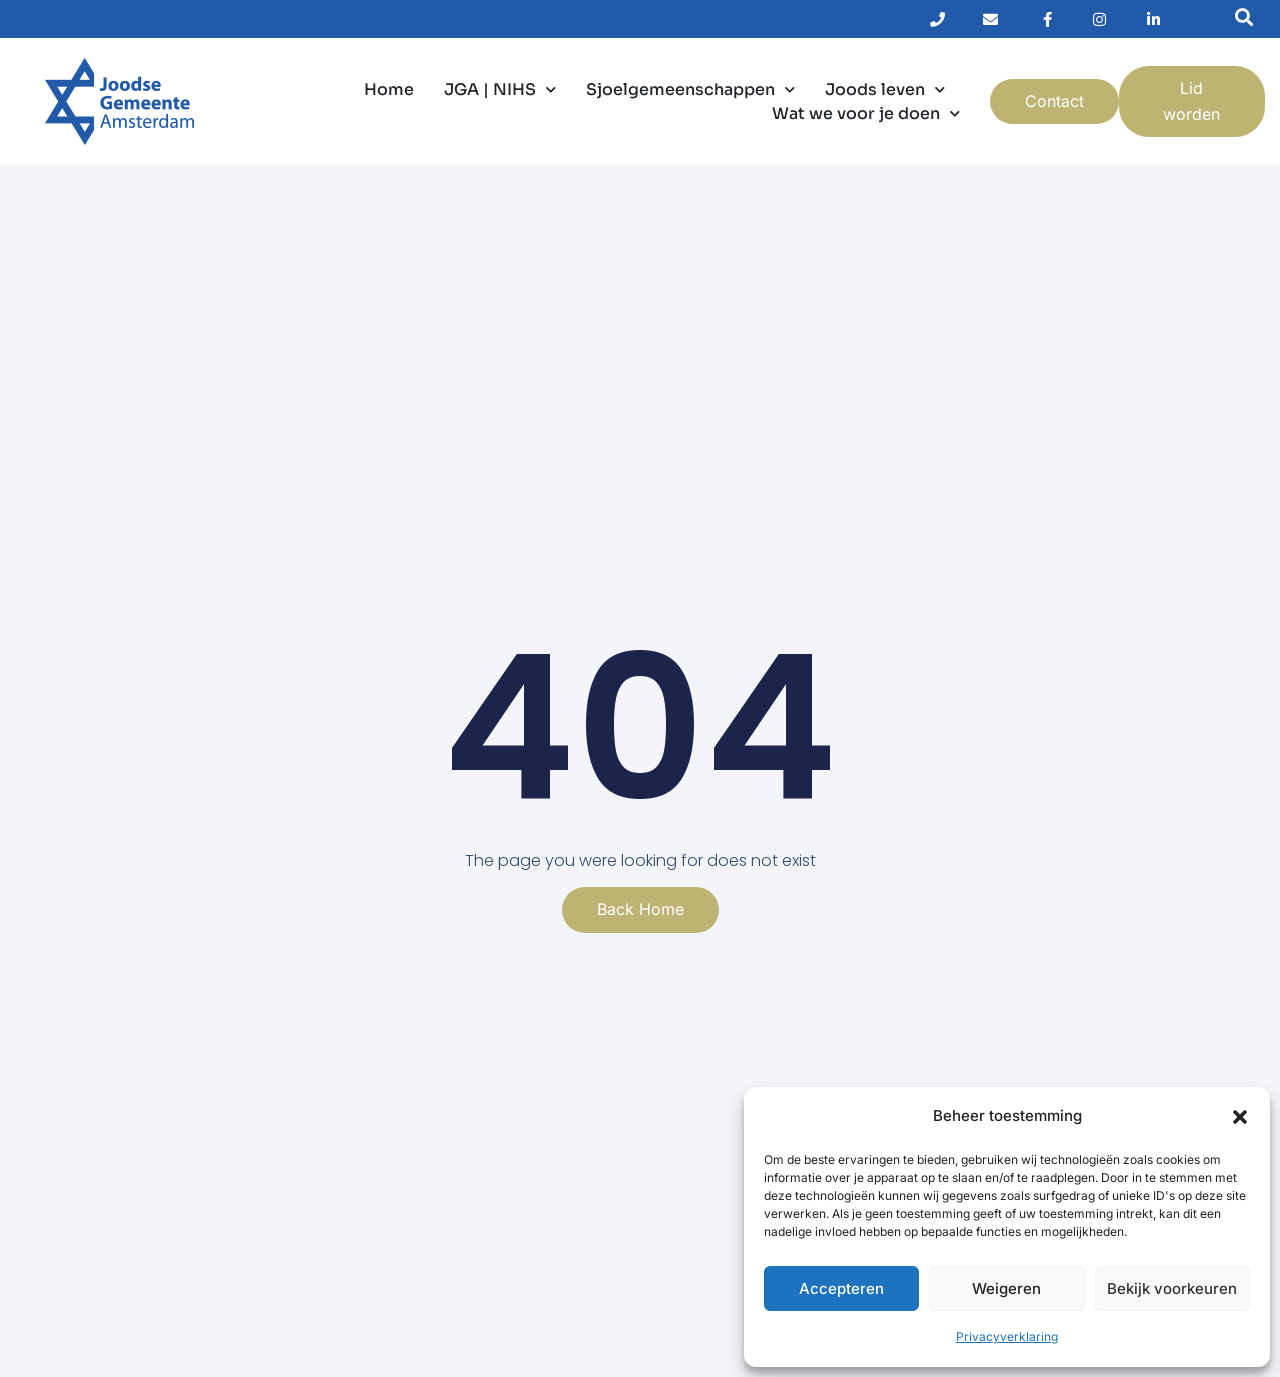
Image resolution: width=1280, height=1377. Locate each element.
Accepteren (841, 1288)
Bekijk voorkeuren (1172, 1288)
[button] (1240, 1117)
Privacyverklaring (1007, 1336)
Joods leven (885, 90)
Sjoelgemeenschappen (690, 90)
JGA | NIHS (500, 90)
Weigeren (1006, 1288)
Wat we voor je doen (866, 114)
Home (389, 89)
